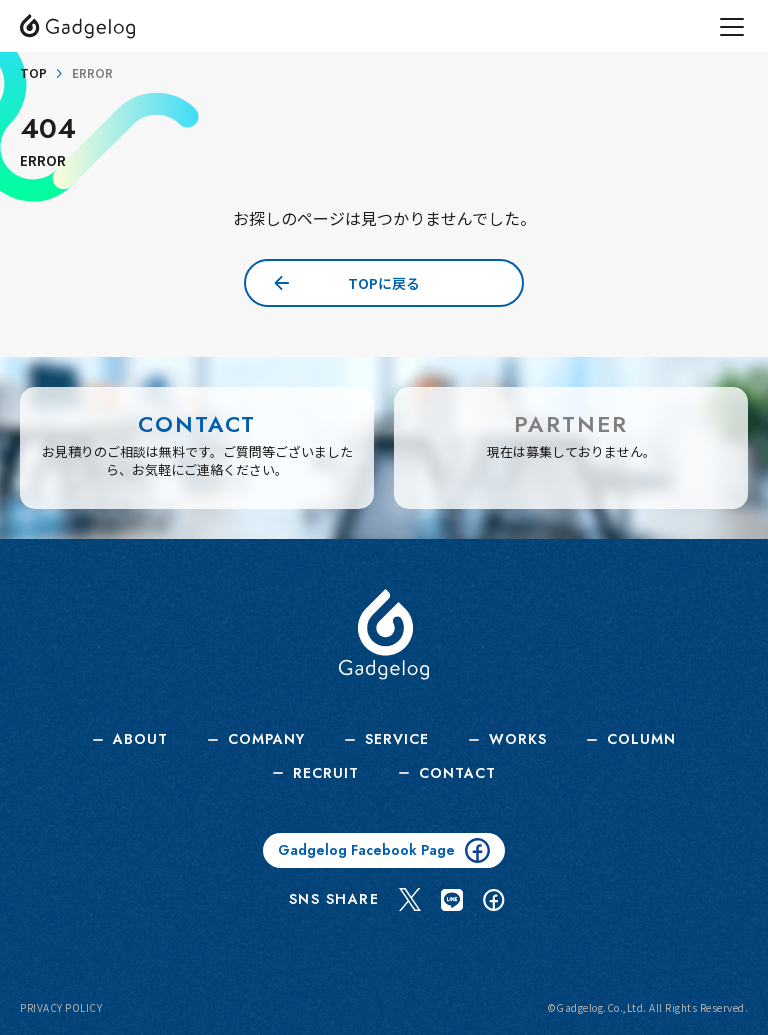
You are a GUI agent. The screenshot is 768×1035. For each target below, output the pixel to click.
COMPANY (266, 739)
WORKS (518, 739)
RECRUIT (326, 773)
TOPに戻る (384, 283)
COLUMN (641, 739)
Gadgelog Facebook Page (384, 850)
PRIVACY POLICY (61, 1008)
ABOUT (140, 739)
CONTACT (457, 773)
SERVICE (397, 739)
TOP (33, 73)
